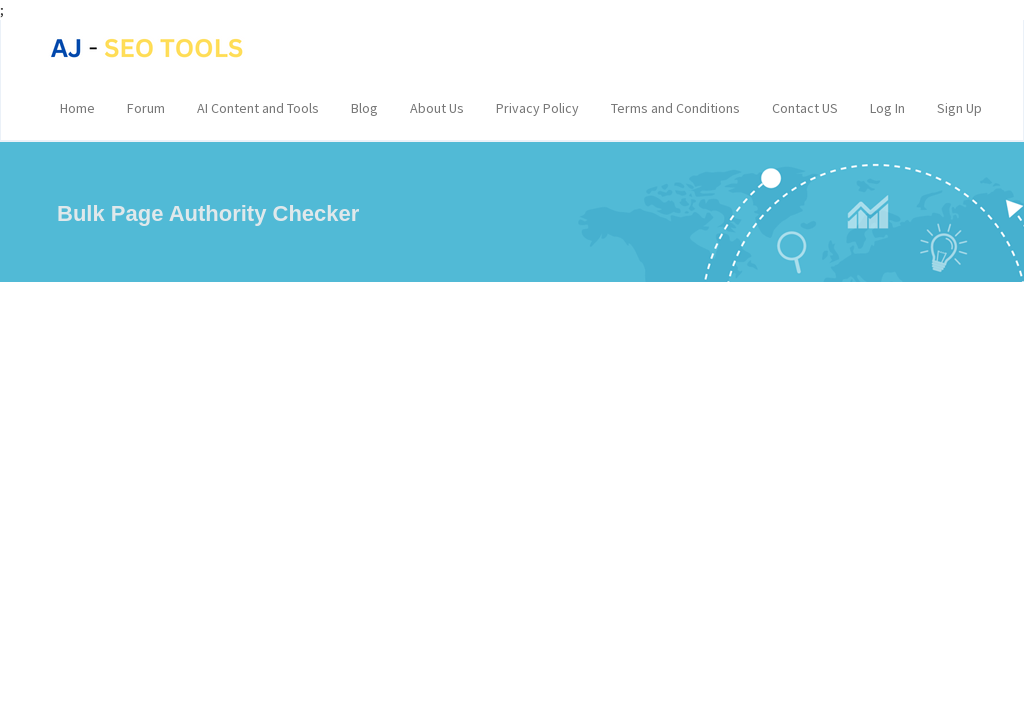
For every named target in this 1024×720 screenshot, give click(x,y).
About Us (437, 108)
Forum (146, 108)
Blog (364, 108)
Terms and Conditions (675, 108)
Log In (887, 108)
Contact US (805, 108)
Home (77, 108)
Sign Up (959, 108)
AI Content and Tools (258, 108)
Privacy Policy (537, 108)
